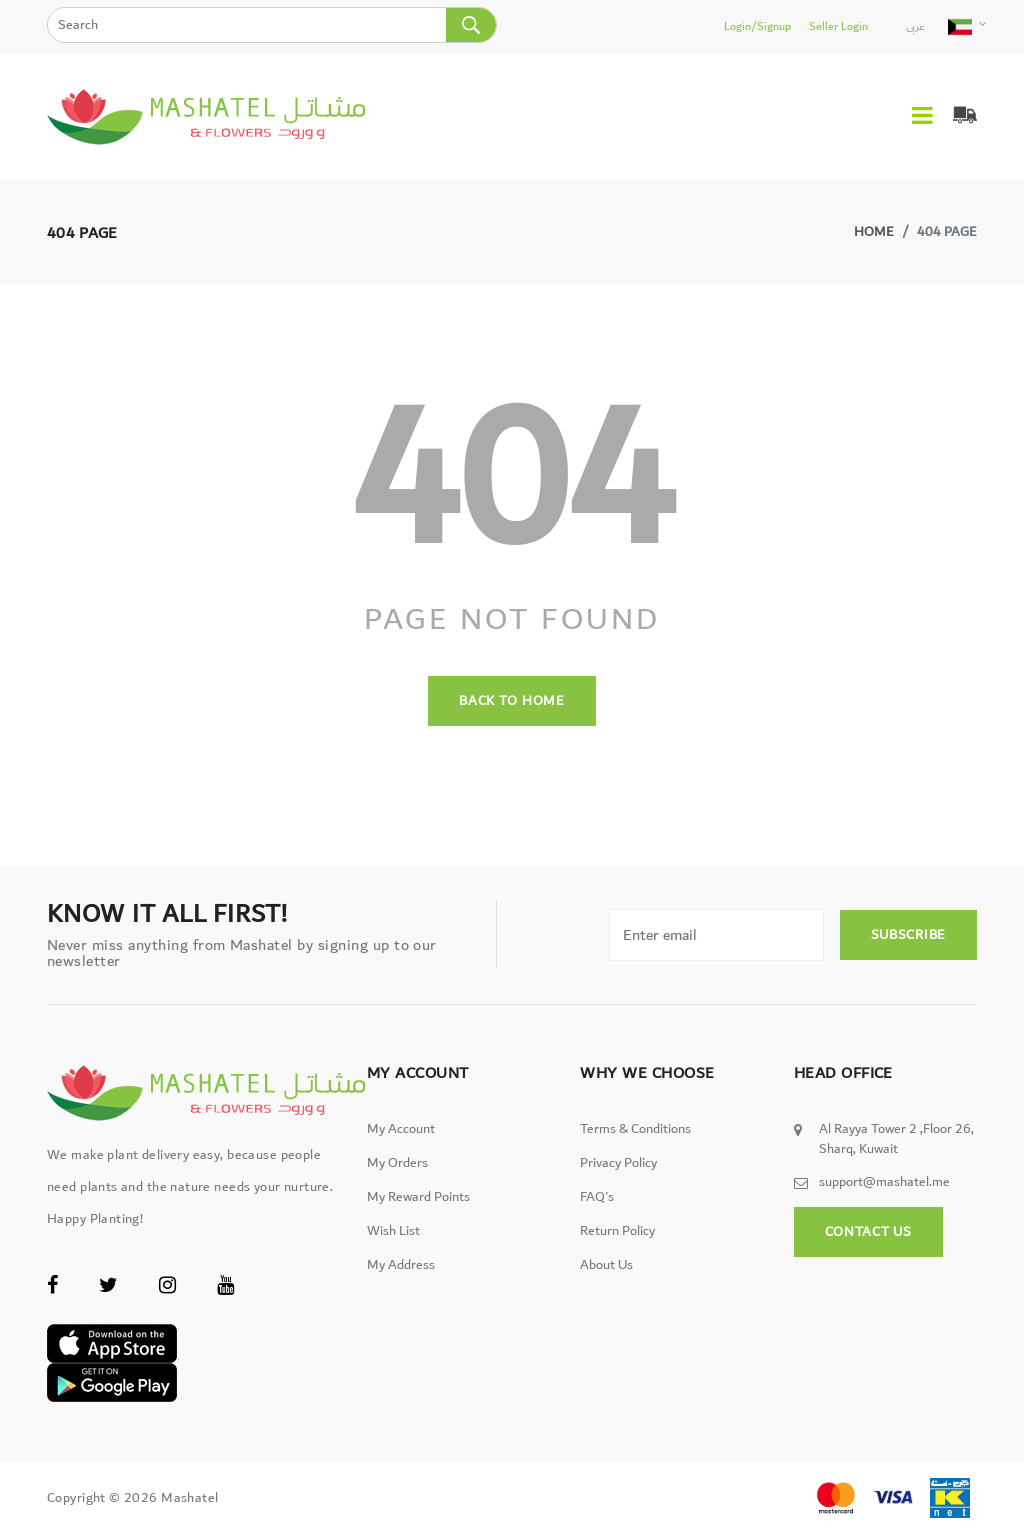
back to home (511, 701)
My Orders (397, 1163)
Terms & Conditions (635, 1129)
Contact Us (868, 1232)
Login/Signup (757, 26)
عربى (915, 26)
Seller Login (838, 26)
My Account (401, 1129)
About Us (606, 1265)
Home (874, 232)
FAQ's (597, 1197)
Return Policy (617, 1231)
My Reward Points (418, 1197)
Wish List (393, 1231)
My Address (401, 1265)
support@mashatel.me (884, 1182)
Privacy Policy (618, 1163)
